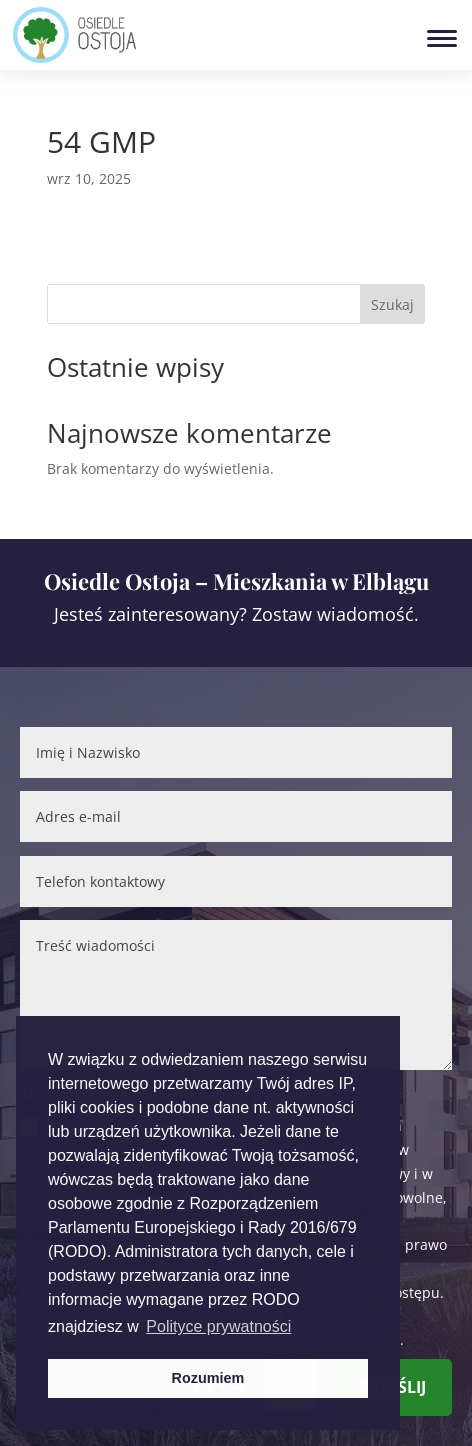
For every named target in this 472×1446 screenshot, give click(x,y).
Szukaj (392, 304)
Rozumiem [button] (208, 1378)
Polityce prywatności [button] (218, 1326)
